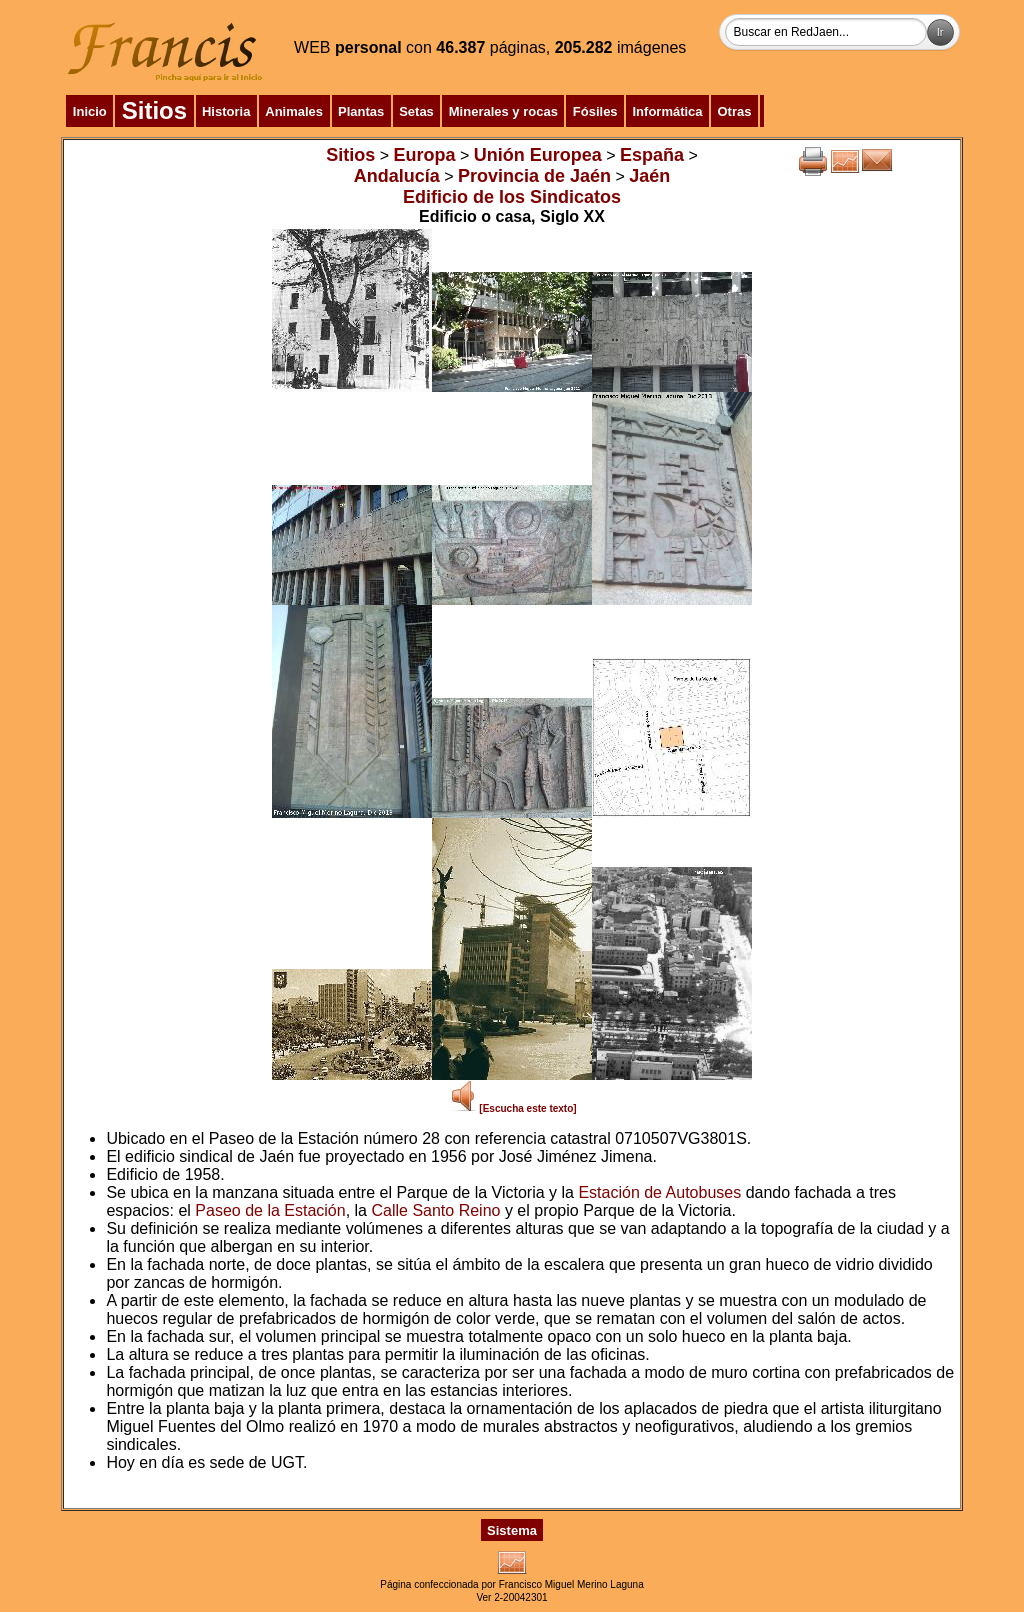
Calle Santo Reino (435, 1210)
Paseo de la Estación (270, 1210)
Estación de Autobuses (659, 1192)
